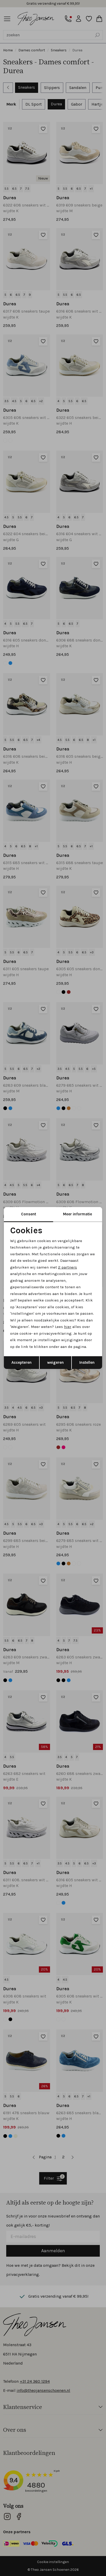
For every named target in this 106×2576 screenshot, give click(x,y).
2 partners (67, 1267)
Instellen (87, 1362)
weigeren (55, 1362)
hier (67, 1326)
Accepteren (21, 1362)
